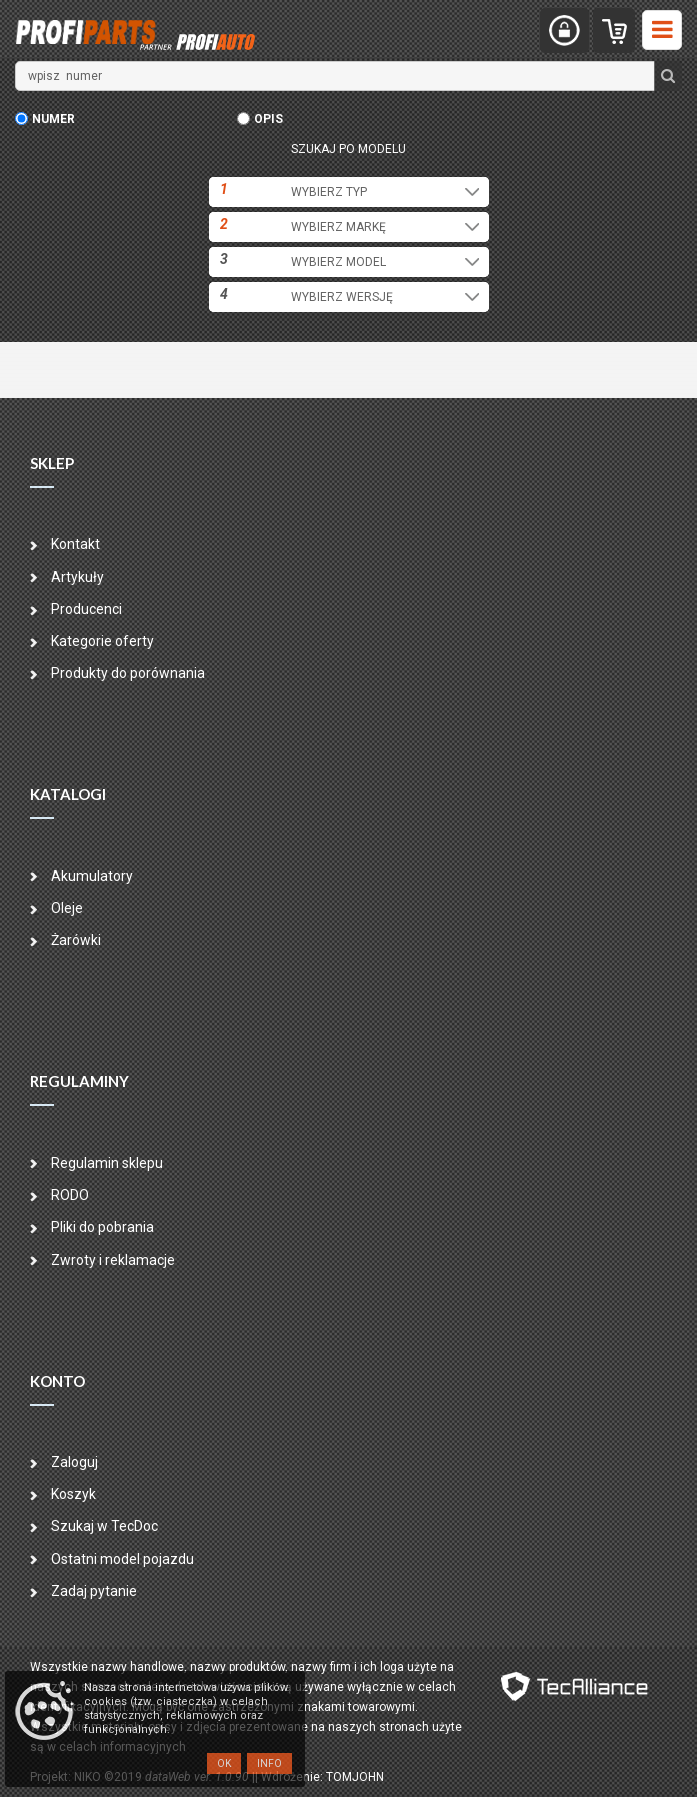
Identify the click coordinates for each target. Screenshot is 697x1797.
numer (53, 119)
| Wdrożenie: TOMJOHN (319, 1777)
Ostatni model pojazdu (122, 1559)
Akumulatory (92, 876)
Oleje (67, 908)
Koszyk (73, 1494)
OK (224, 1763)
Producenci (86, 609)
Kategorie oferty (102, 641)
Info (269, 1763)
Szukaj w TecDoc (104, 1526)
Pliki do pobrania (102, 1227)
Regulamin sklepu (107, 1163)
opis (268, 119)
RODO (70, 1195)
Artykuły (77, 577)
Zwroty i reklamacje (113, 1260)
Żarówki (76, 940)
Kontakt (75, 544)
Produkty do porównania (128, 673)
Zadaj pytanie (94, 1591)
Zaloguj (74, 1462)
